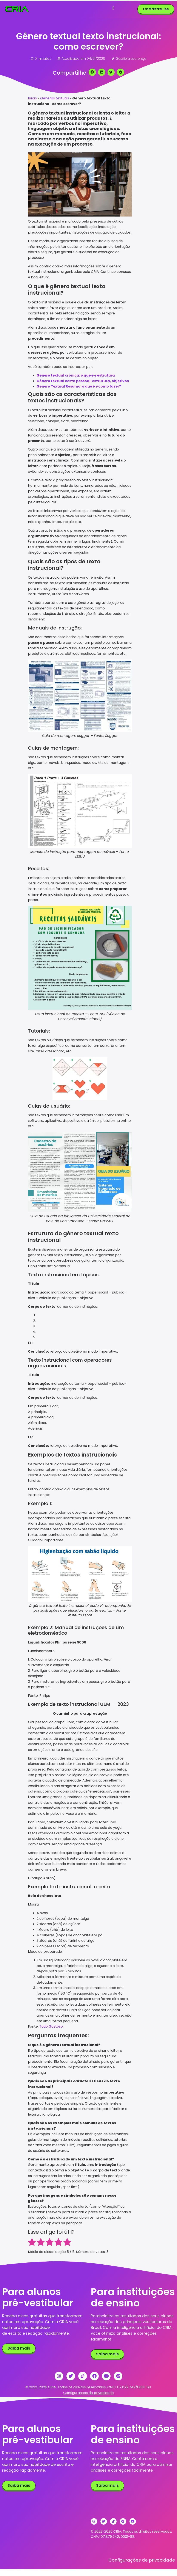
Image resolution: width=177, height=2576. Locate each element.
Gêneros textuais (54, 98)
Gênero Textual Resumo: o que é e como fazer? (79, 386)
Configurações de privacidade (88, 2392)
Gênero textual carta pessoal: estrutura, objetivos (83, 380)
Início (32, 98)
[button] (113, 8)
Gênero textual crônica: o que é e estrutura (76, 375)
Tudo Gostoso (51, 2026)
